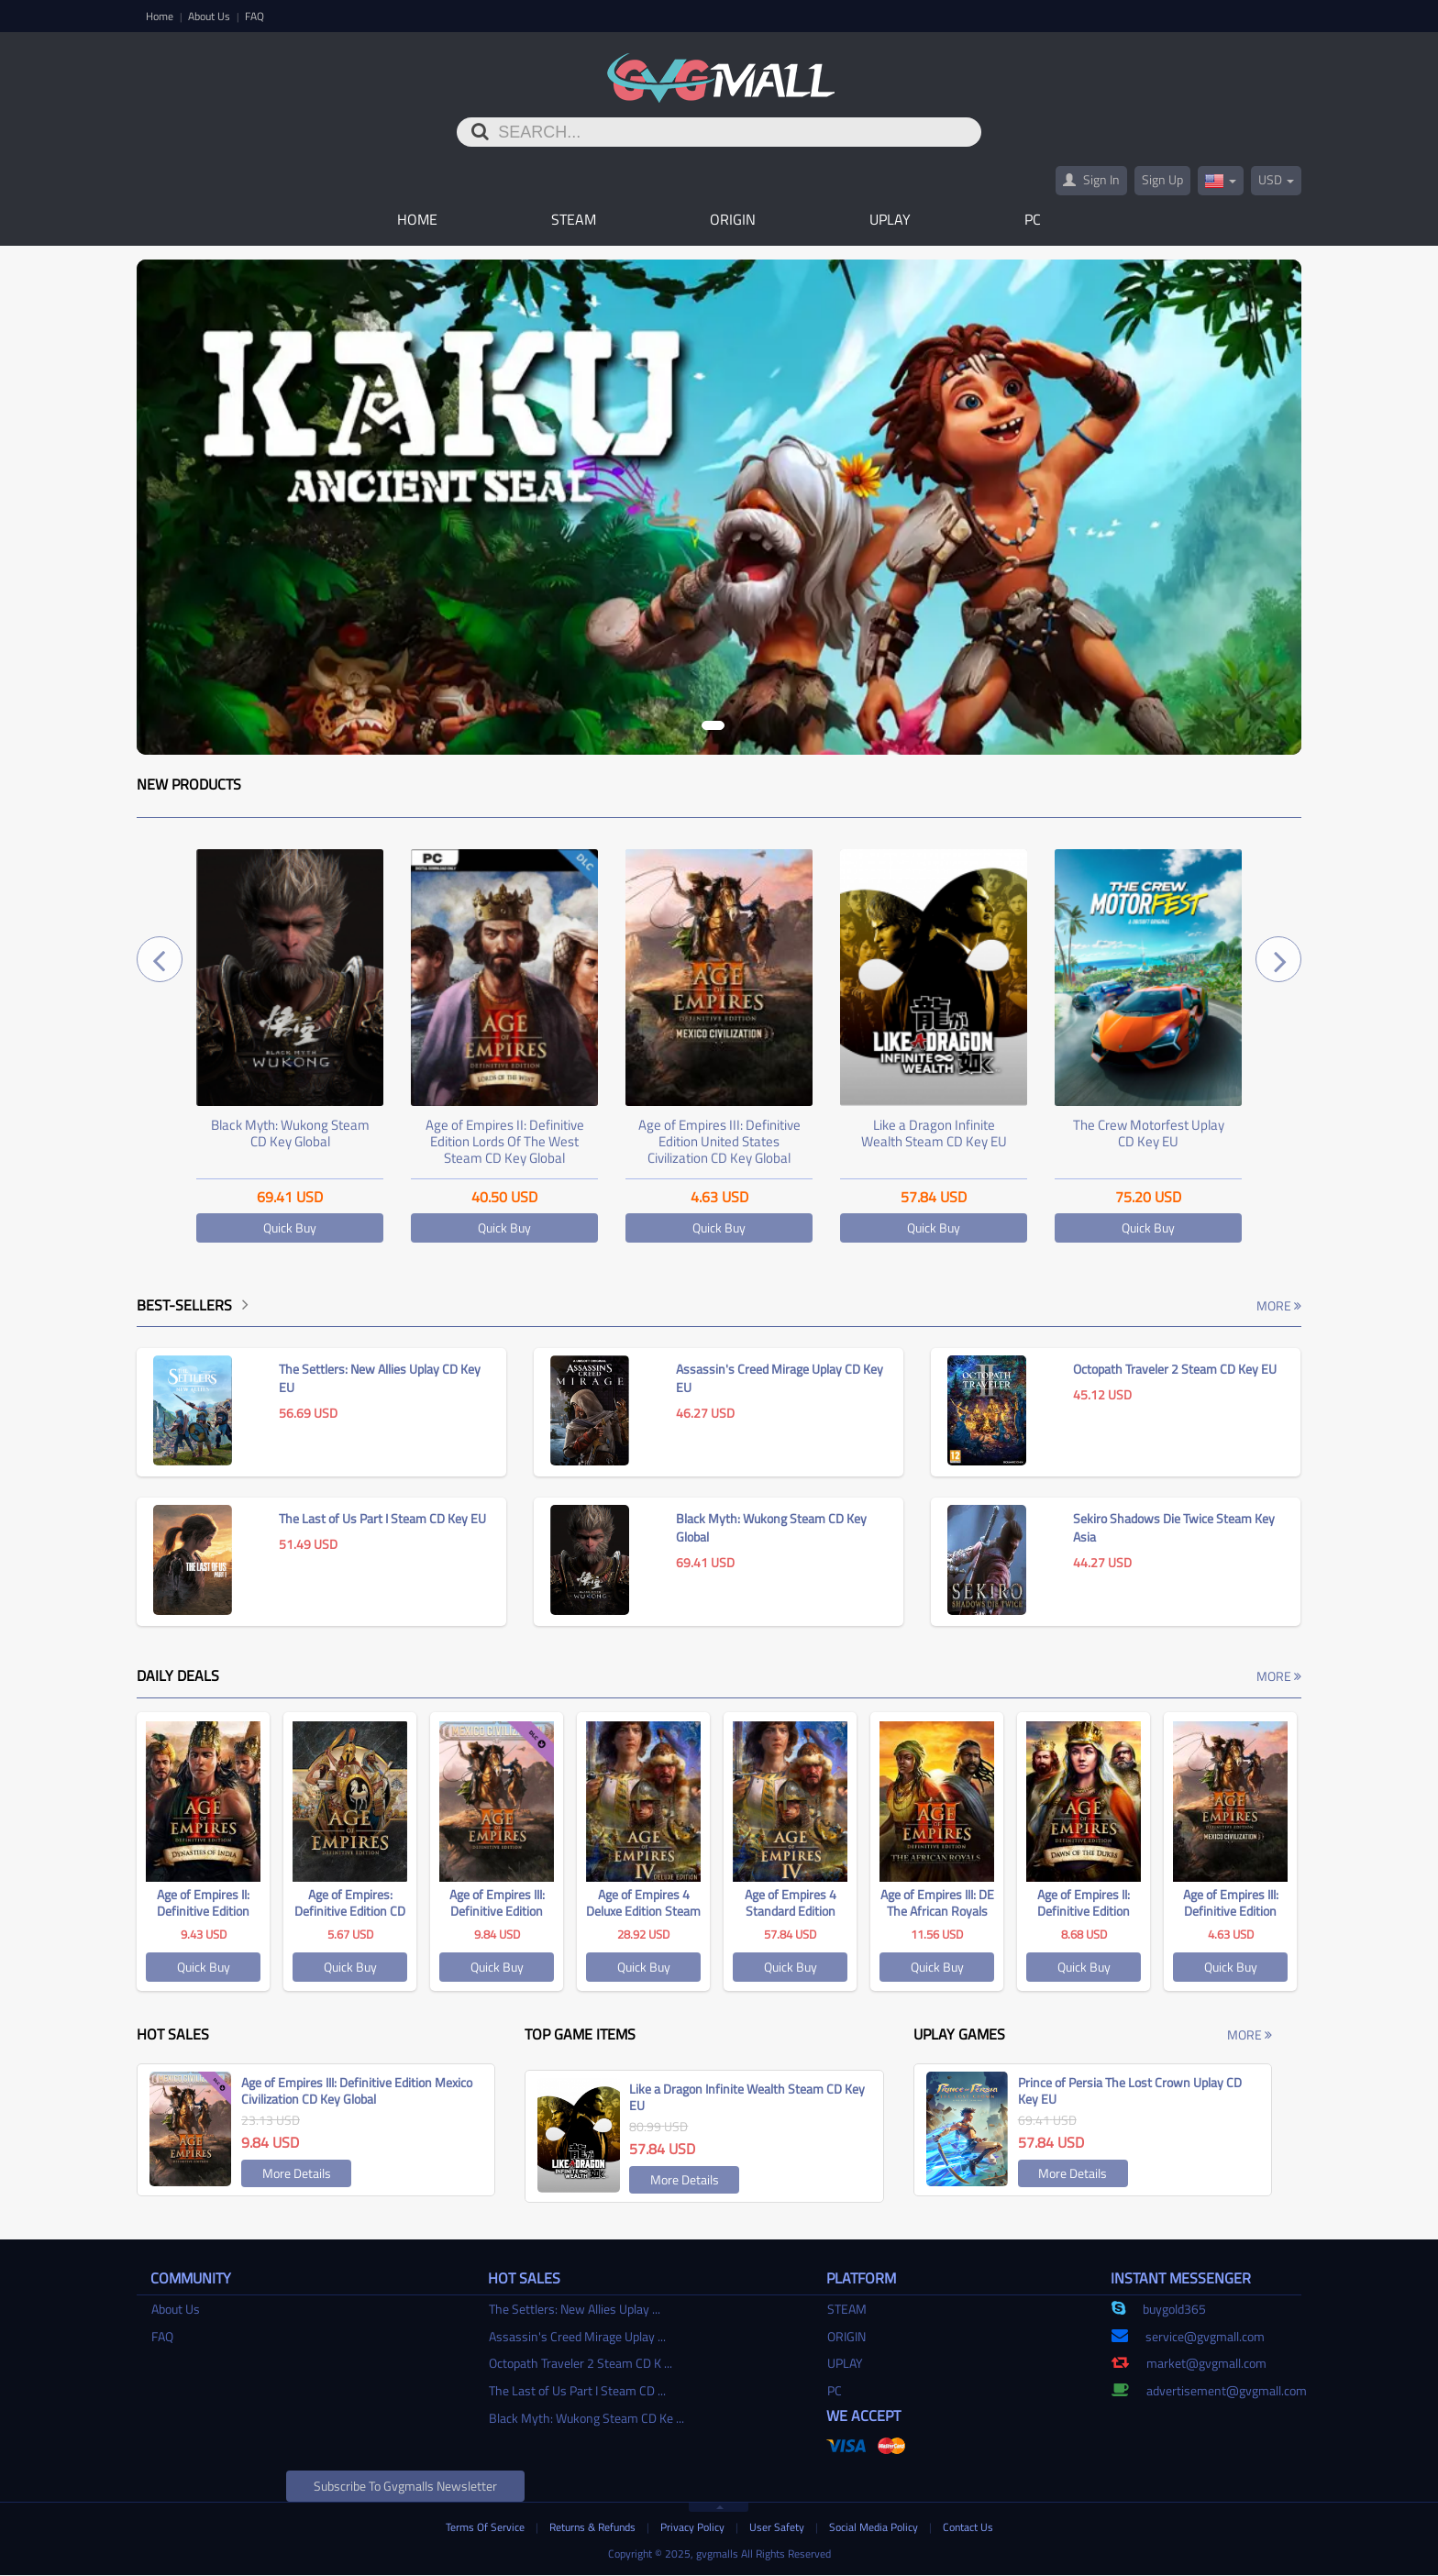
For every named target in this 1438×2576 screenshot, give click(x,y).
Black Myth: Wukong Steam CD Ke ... (586, 2417)
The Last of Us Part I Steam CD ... (577, 2391)
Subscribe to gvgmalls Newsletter (405, 2486)
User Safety (778, 2528)
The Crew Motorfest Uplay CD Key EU (1148, 1134)
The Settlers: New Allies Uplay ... (574, 2309)
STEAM (573, 220)
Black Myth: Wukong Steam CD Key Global (290, 1134)
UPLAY (890, 220)
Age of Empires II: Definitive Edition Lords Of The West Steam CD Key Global (505, 1142)
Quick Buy (289, 1228)
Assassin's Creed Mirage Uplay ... (577, 2337)
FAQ (254, 16)
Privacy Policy (693, 2528)
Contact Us (968, 2528)
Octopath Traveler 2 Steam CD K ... (580, 2363)
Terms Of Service (486, 2528)
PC (1032, 220)
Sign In (1091, 180)
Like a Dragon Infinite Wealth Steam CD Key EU (934, 1134)
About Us (210, 16)
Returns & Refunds (593, 2528)
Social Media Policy (875, 2528)
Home (161, 16)
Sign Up (1162, 180)
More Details (296, 2174)
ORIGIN (733, 220)
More (1278, 1306)
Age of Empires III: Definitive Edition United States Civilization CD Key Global (719, 1142)
